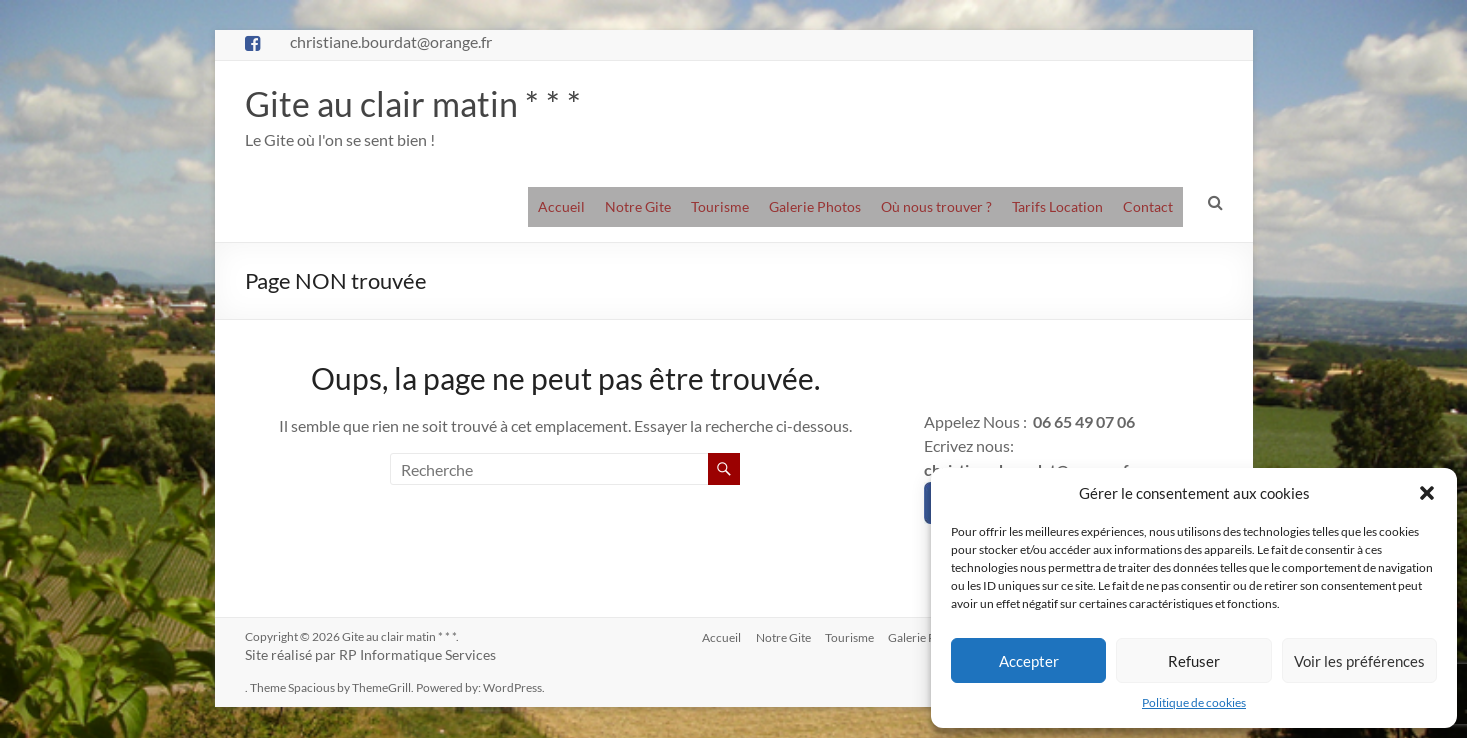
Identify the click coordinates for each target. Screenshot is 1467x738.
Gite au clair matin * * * (418, 104)
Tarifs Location (1057, 207)
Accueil (561, 207)
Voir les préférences (1359, 661)
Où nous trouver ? (936, 207)
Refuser (1194, 661)
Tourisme (720, 207)
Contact (1148, 207)
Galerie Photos (815, 207)
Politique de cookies (1194, 702)
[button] (1427, 493)
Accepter (1029, 661)
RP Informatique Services (417, 655)
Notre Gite (638, 207)
